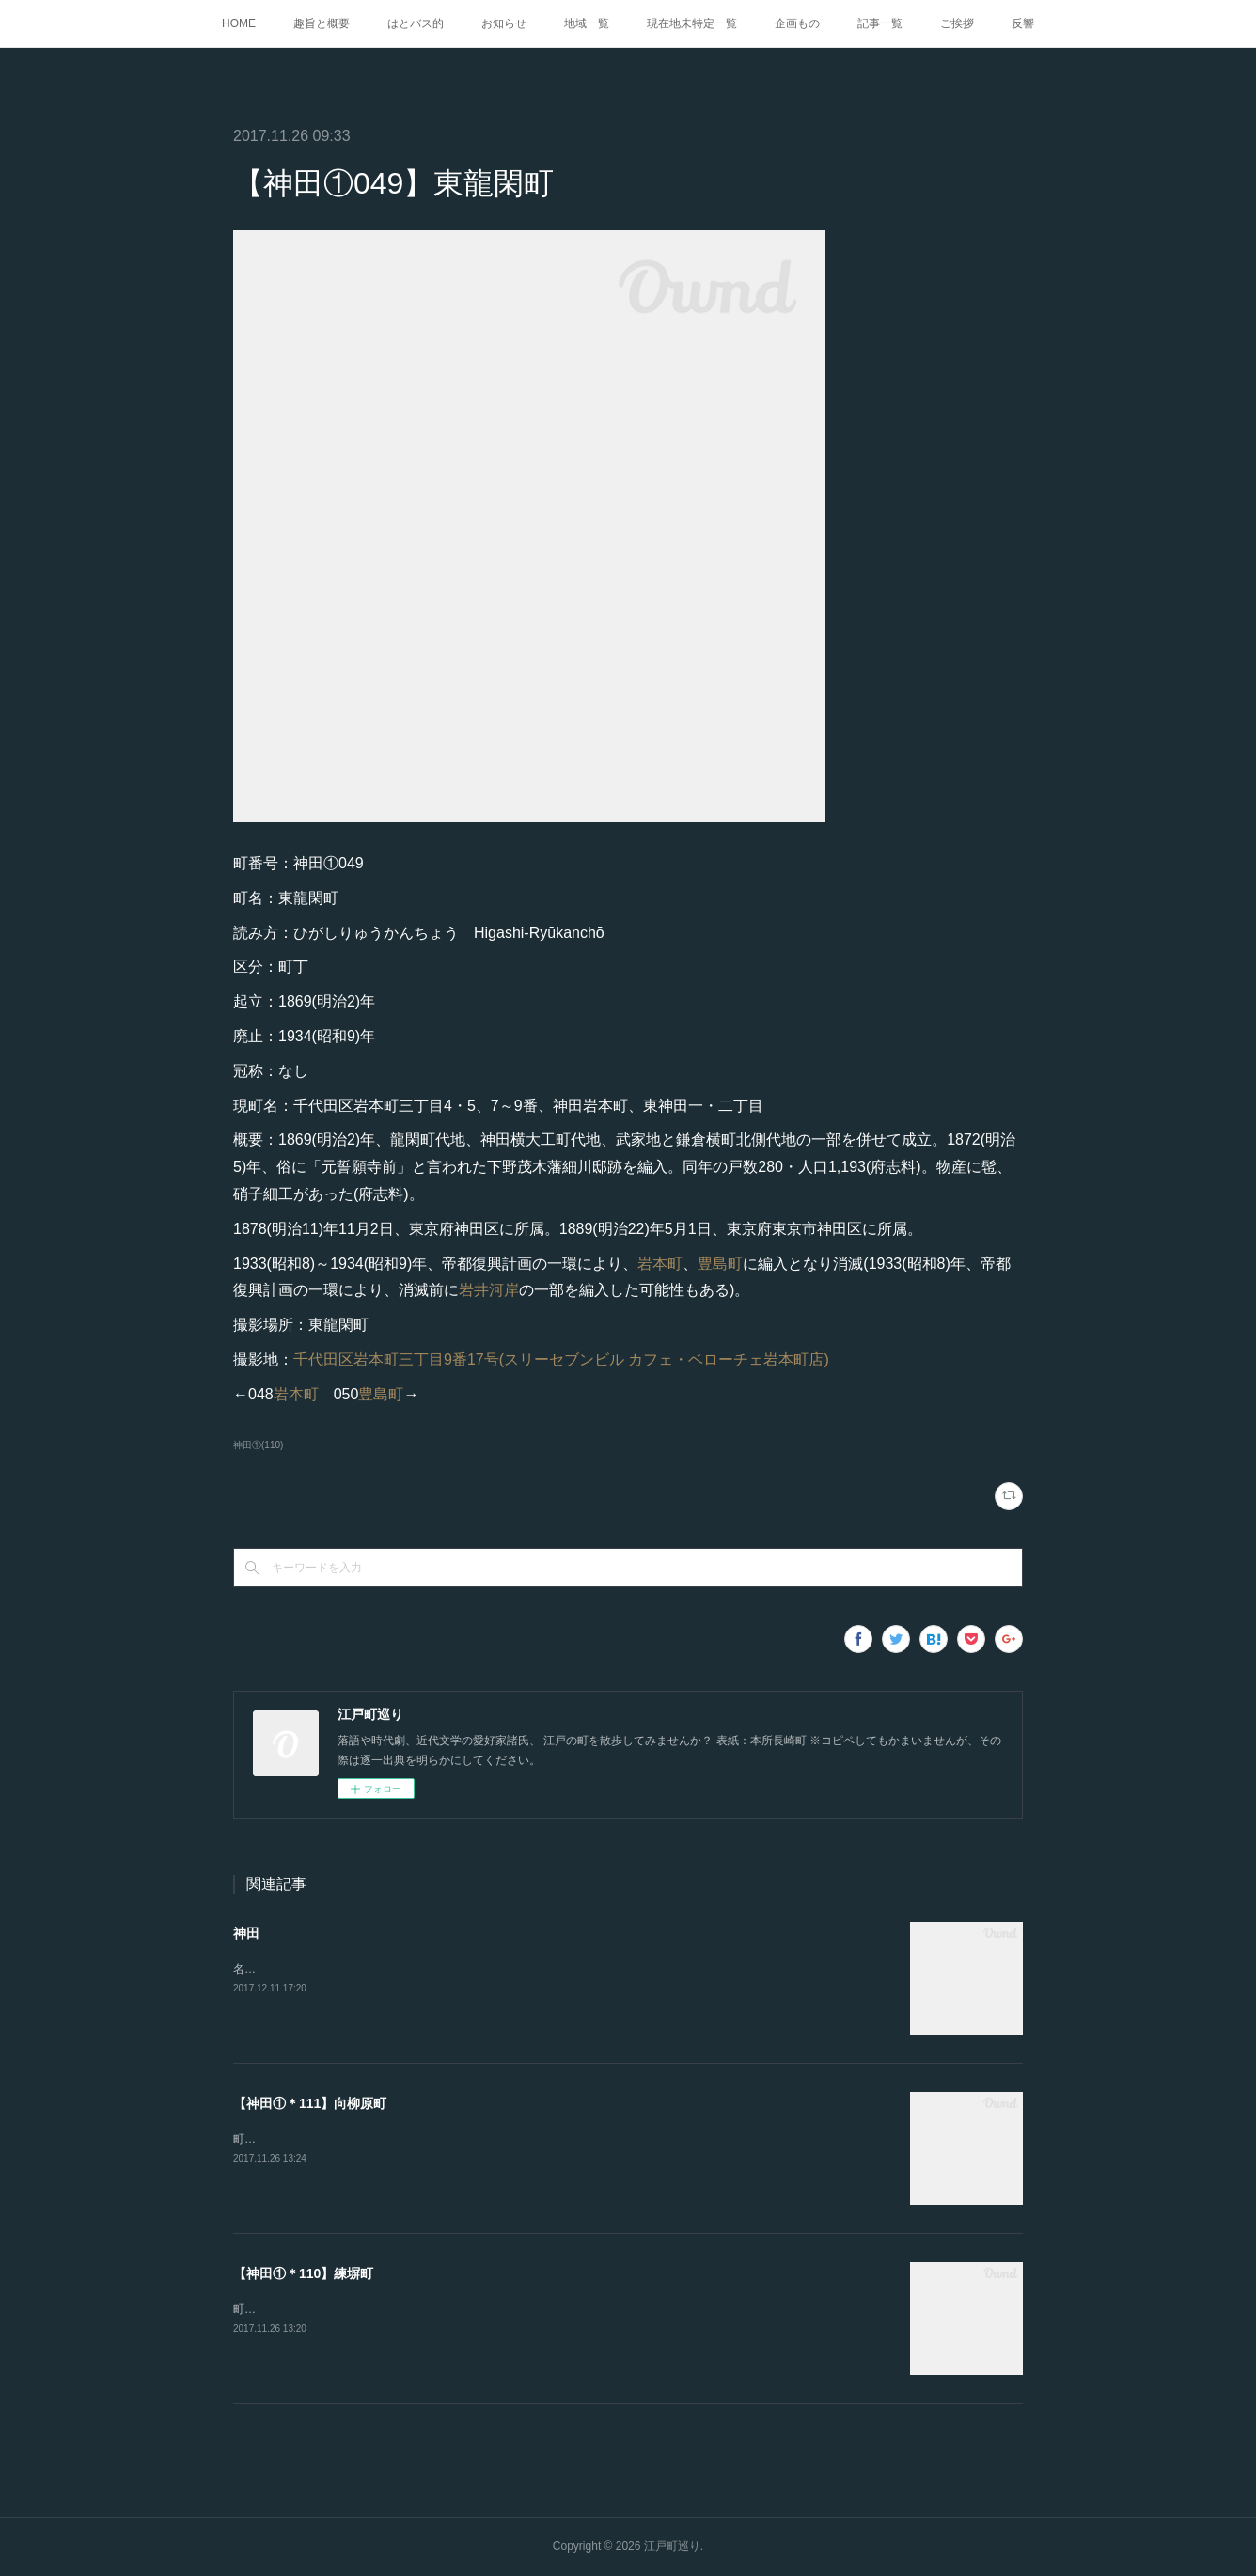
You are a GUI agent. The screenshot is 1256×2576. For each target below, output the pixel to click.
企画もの (797, 23)
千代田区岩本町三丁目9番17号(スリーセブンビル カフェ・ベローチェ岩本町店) (561, 1359)
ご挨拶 (957, 23)
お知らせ (503, 23)
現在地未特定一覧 (692, 23)
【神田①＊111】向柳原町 (309, 2103)
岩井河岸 (489, 1290)
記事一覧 (880, 23)
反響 (1023, 23)
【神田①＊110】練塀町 (303, 2273)
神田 (246, 1933)
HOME (239, 23)
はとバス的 (415, 23)
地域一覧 (586, 23)
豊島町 (720, 1264)
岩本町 (660, 1264)
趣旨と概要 (321, 23)
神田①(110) (258, 1445)
